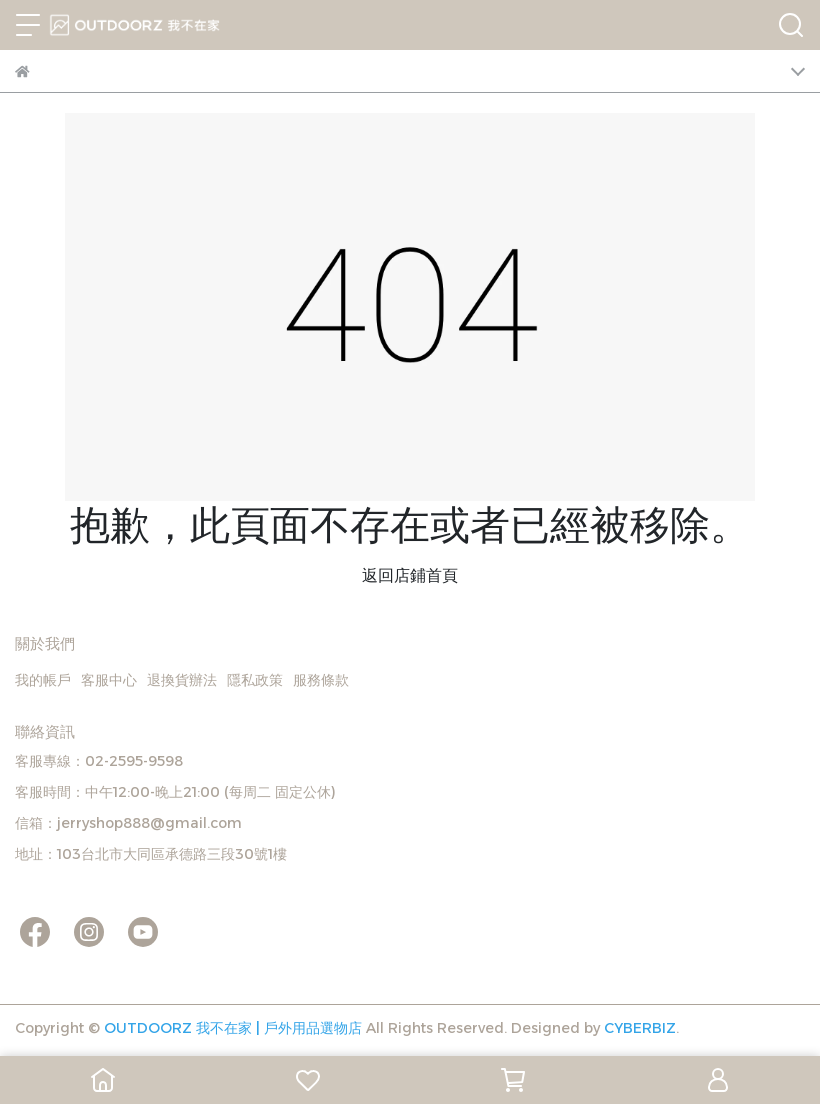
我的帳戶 (43, 680)
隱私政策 (255, 680)
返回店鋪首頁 (410, 575)
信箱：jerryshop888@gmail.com (128, 823)
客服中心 (109, 680)
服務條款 (321, 680)
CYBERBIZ (640, 1028)
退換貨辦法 (182, 680)
